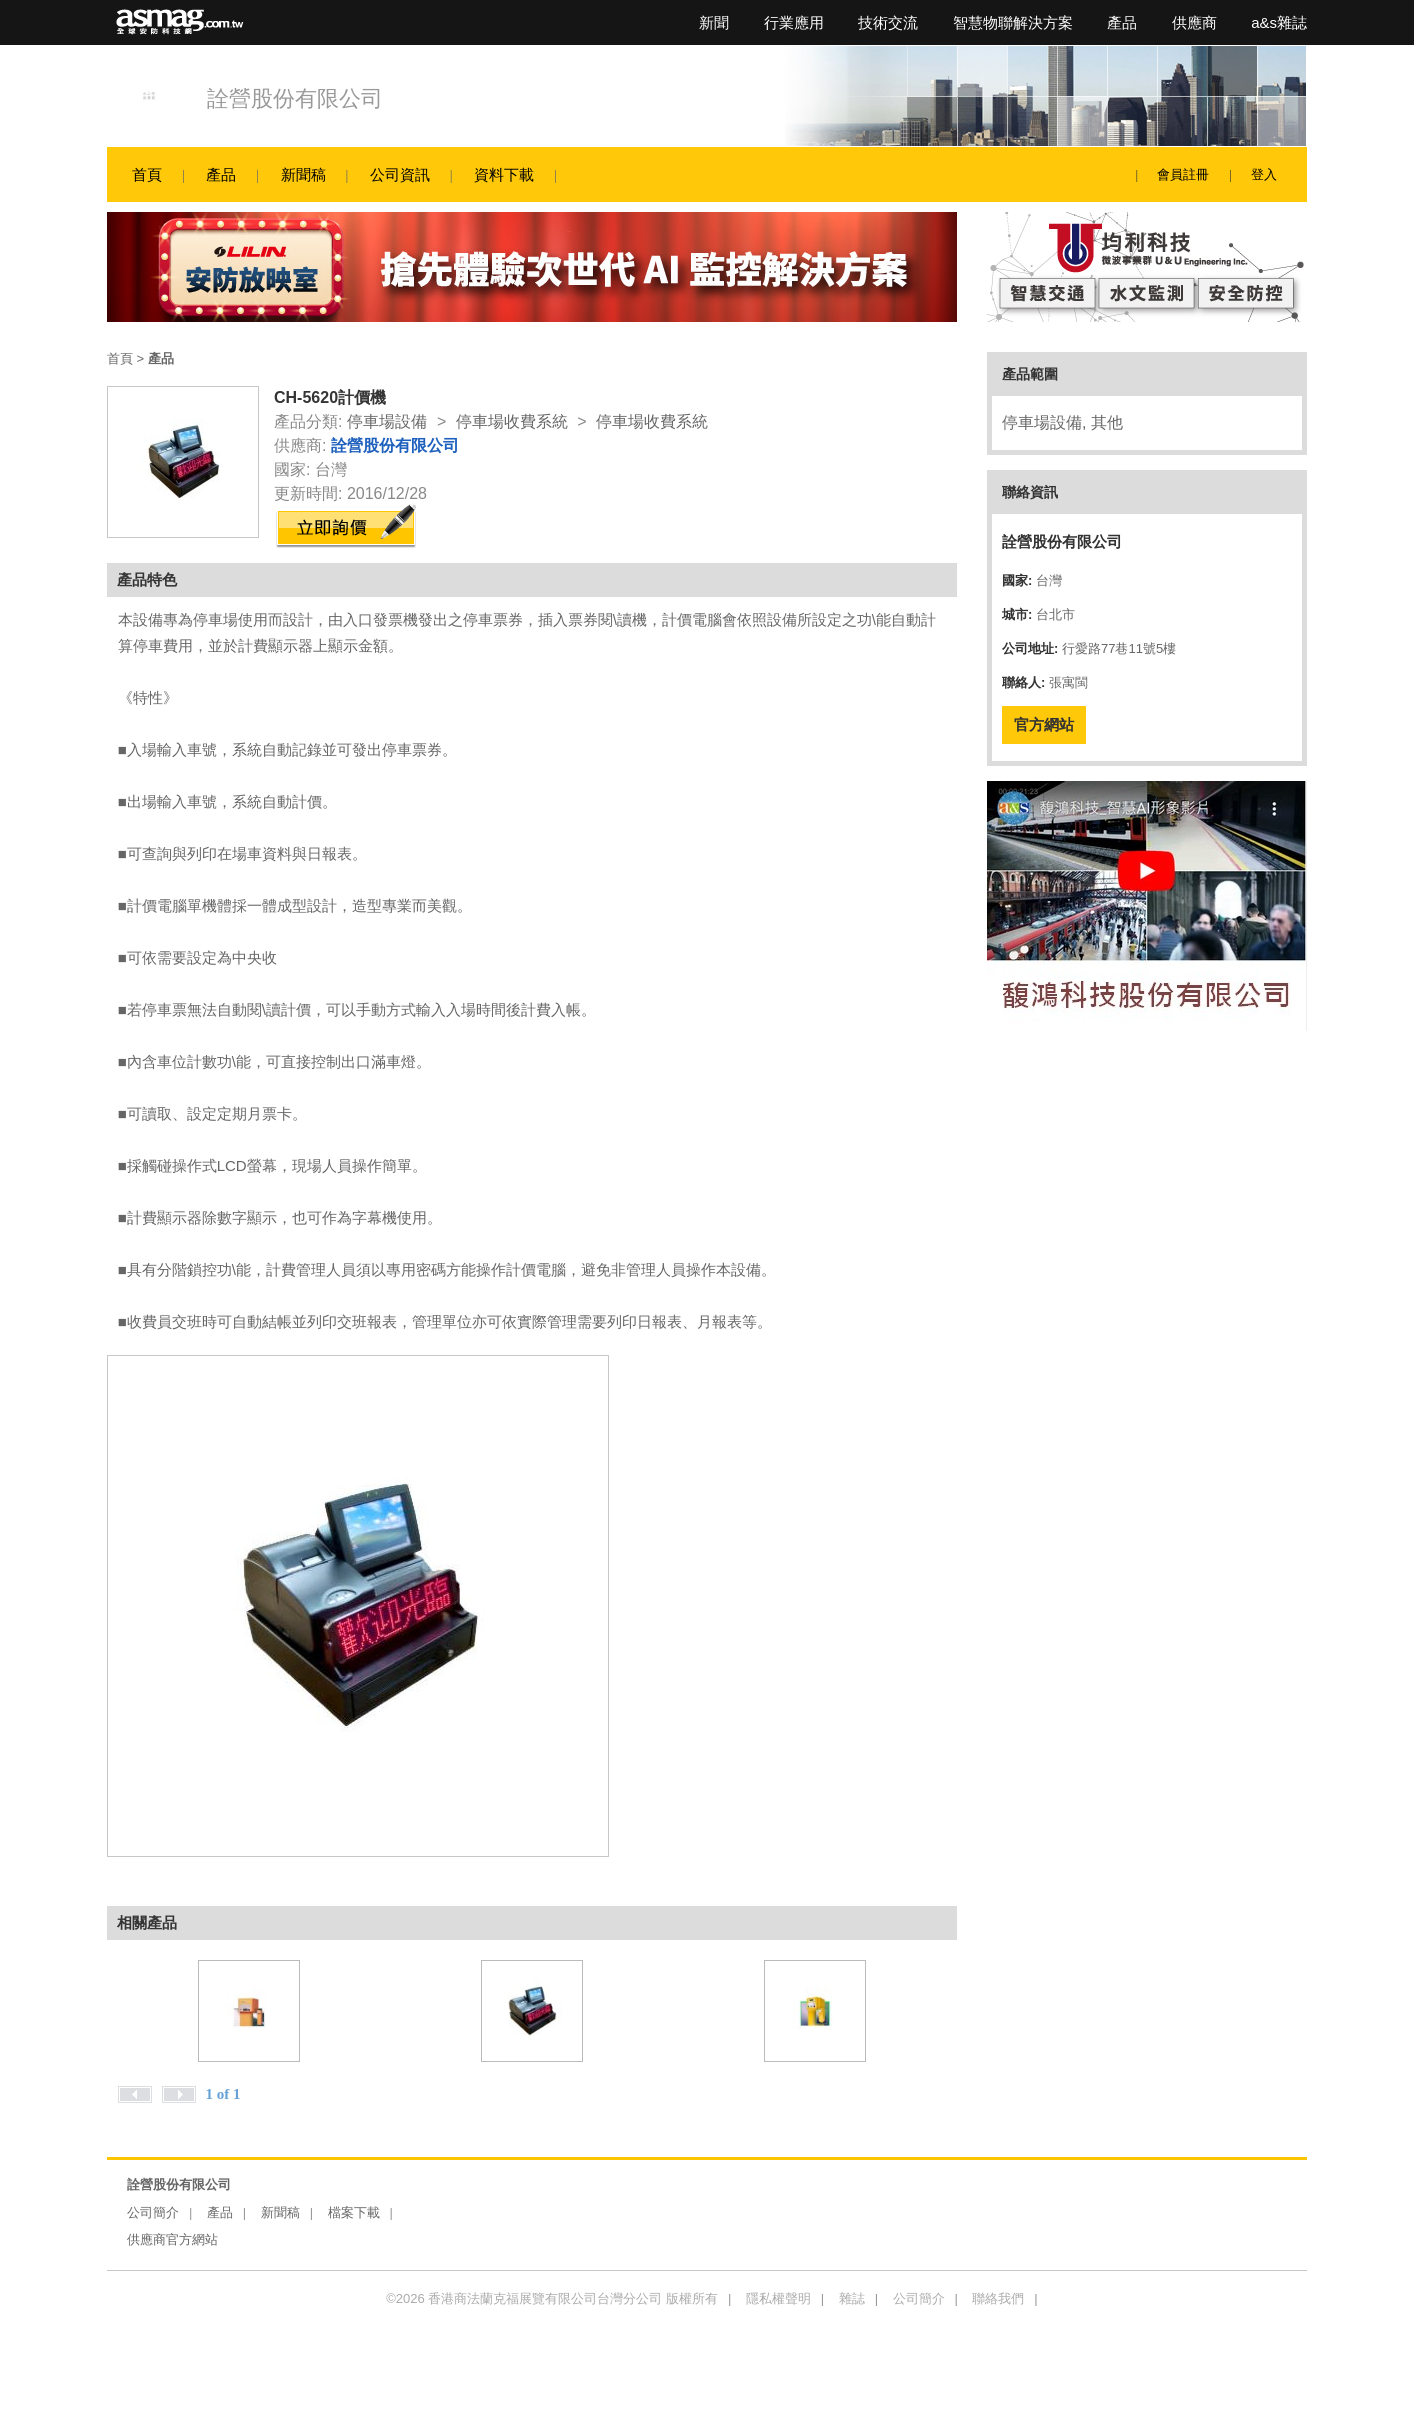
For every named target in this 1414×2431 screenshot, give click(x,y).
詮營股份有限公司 (295, 98)
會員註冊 (1183, 174)
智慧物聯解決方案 (1013, 22)
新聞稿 (303, 174)
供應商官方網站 (172, 2239)
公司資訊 (400, 174)
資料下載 (504, 174)
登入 (1264, 174)
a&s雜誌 (1279, 22)
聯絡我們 (998, 2298)
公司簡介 (153, 2212)
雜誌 (852, 2298)
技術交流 (888, 22)
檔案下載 (354, 2212)
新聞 (714, 22)
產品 (1122, 22)
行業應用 (794, 22)
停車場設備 (387, 421)
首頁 (147, 174)
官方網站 (1044, 724)
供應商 (1194, 22)
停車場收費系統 (512, 421)
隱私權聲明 (778, 2298)
